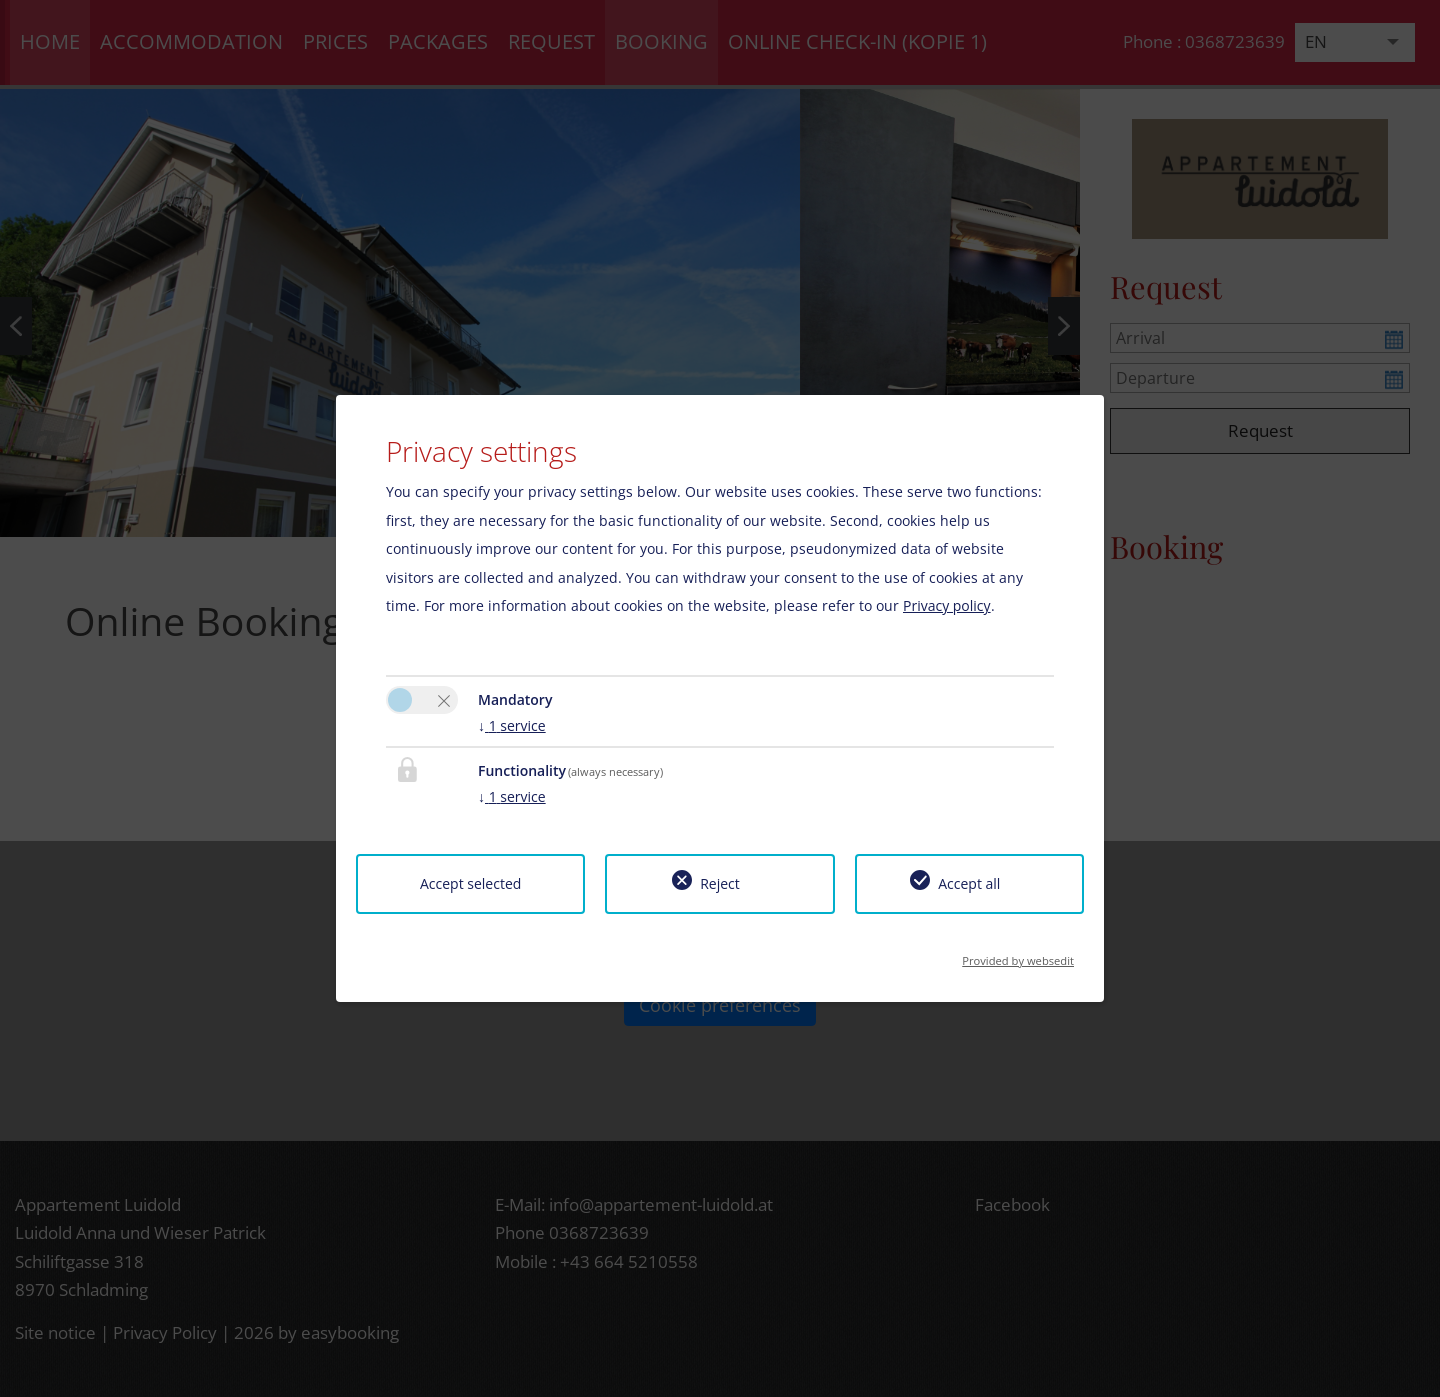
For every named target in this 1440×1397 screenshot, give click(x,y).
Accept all (969, 883)
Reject (720, 883)
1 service (512, 725)
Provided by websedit (1018, 954)
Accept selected (470, 883)
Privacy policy (947, 605)
